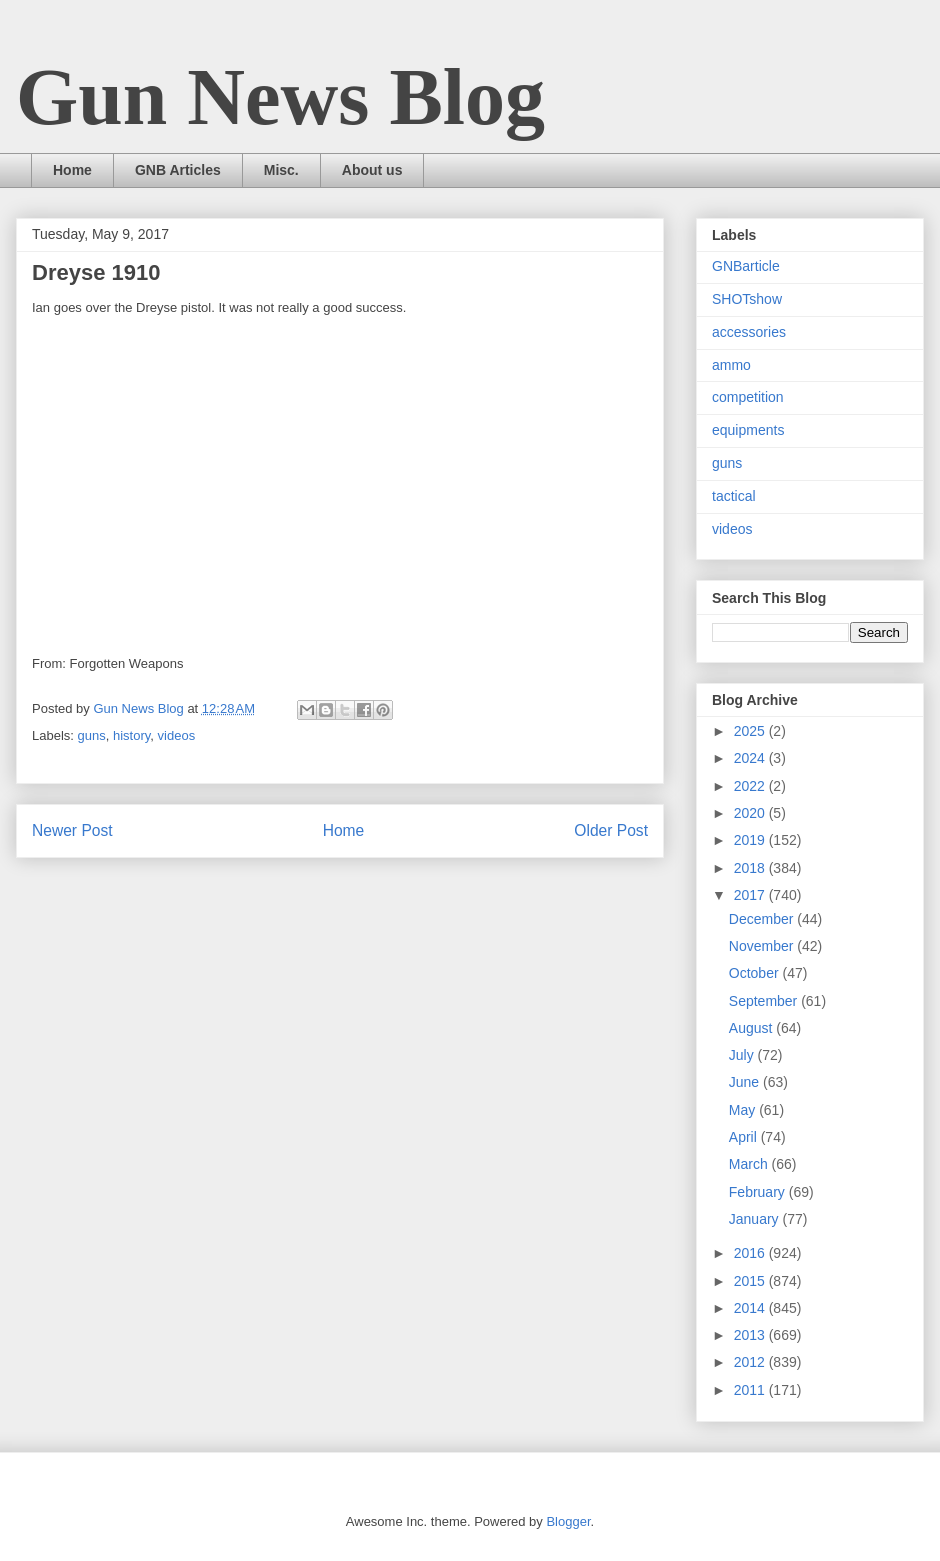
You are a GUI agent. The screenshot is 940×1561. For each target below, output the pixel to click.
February (759, 1192)
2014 (751, 1308)
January (756, 1219)
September (765, 1001)
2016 (751, 1253)
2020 (751, 813)
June (746, 1082)
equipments (748, 430)
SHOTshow (747, 299)
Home (72, 170)
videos (177, 735)
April (745, 1137)
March (750, 1164)
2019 (751, 840)
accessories (749, 332)
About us (372, 170)
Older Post (611, 830)
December (763, 919)
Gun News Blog (280, 97)
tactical (734, 496)
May (744, 1110)
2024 (751, 758)
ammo (731, 365)
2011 (751, 1390)
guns (92, 735)
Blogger (568, 1521)
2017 (751, 895)
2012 (751, 1362)
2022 (751, 786)
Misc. (281, 170)
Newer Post (72, 830)
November (763, 946)
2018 (751, 868)
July (743, 1055)
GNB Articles (178, 170)
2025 (751, 731)
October (756, 973)
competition (748, 397)
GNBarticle (746, 266)
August (752, 1028)
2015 (751, 1281)
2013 (751, 1335)
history (131, 735)
